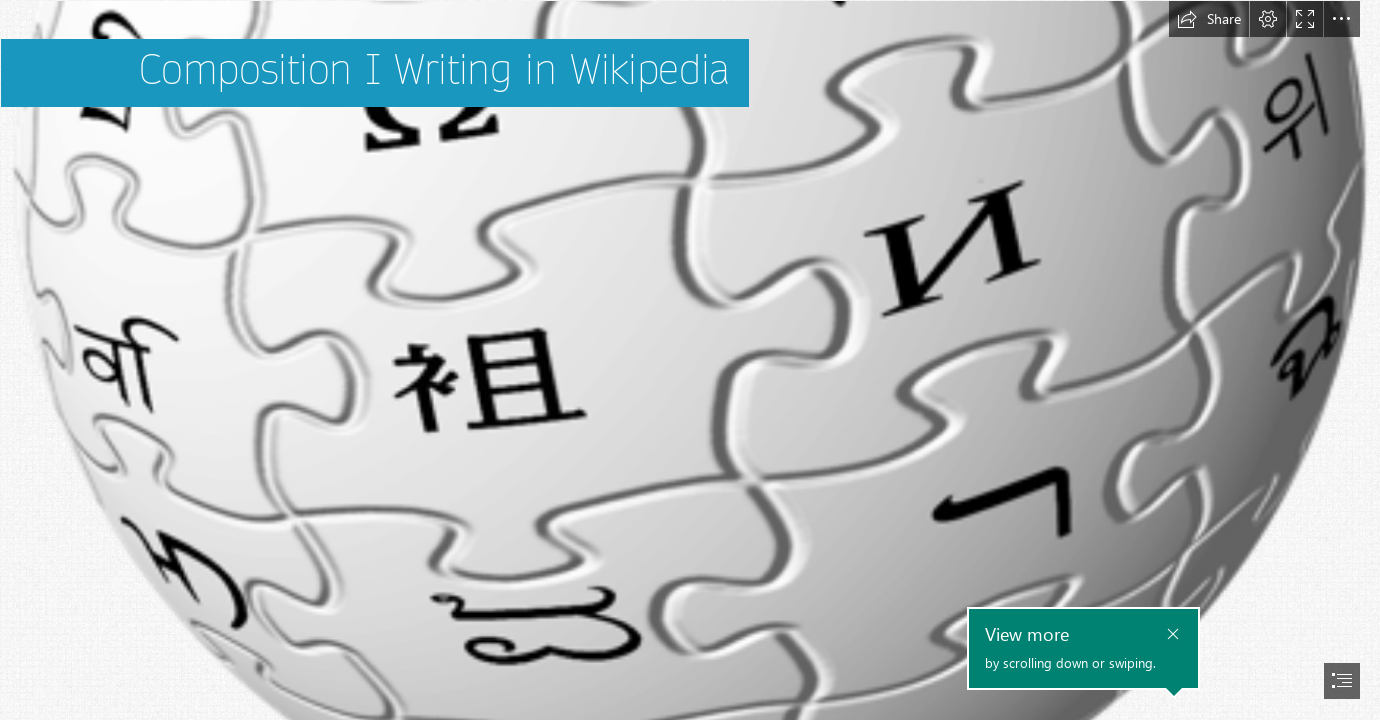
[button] (1209, 19)
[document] (690, 360)
